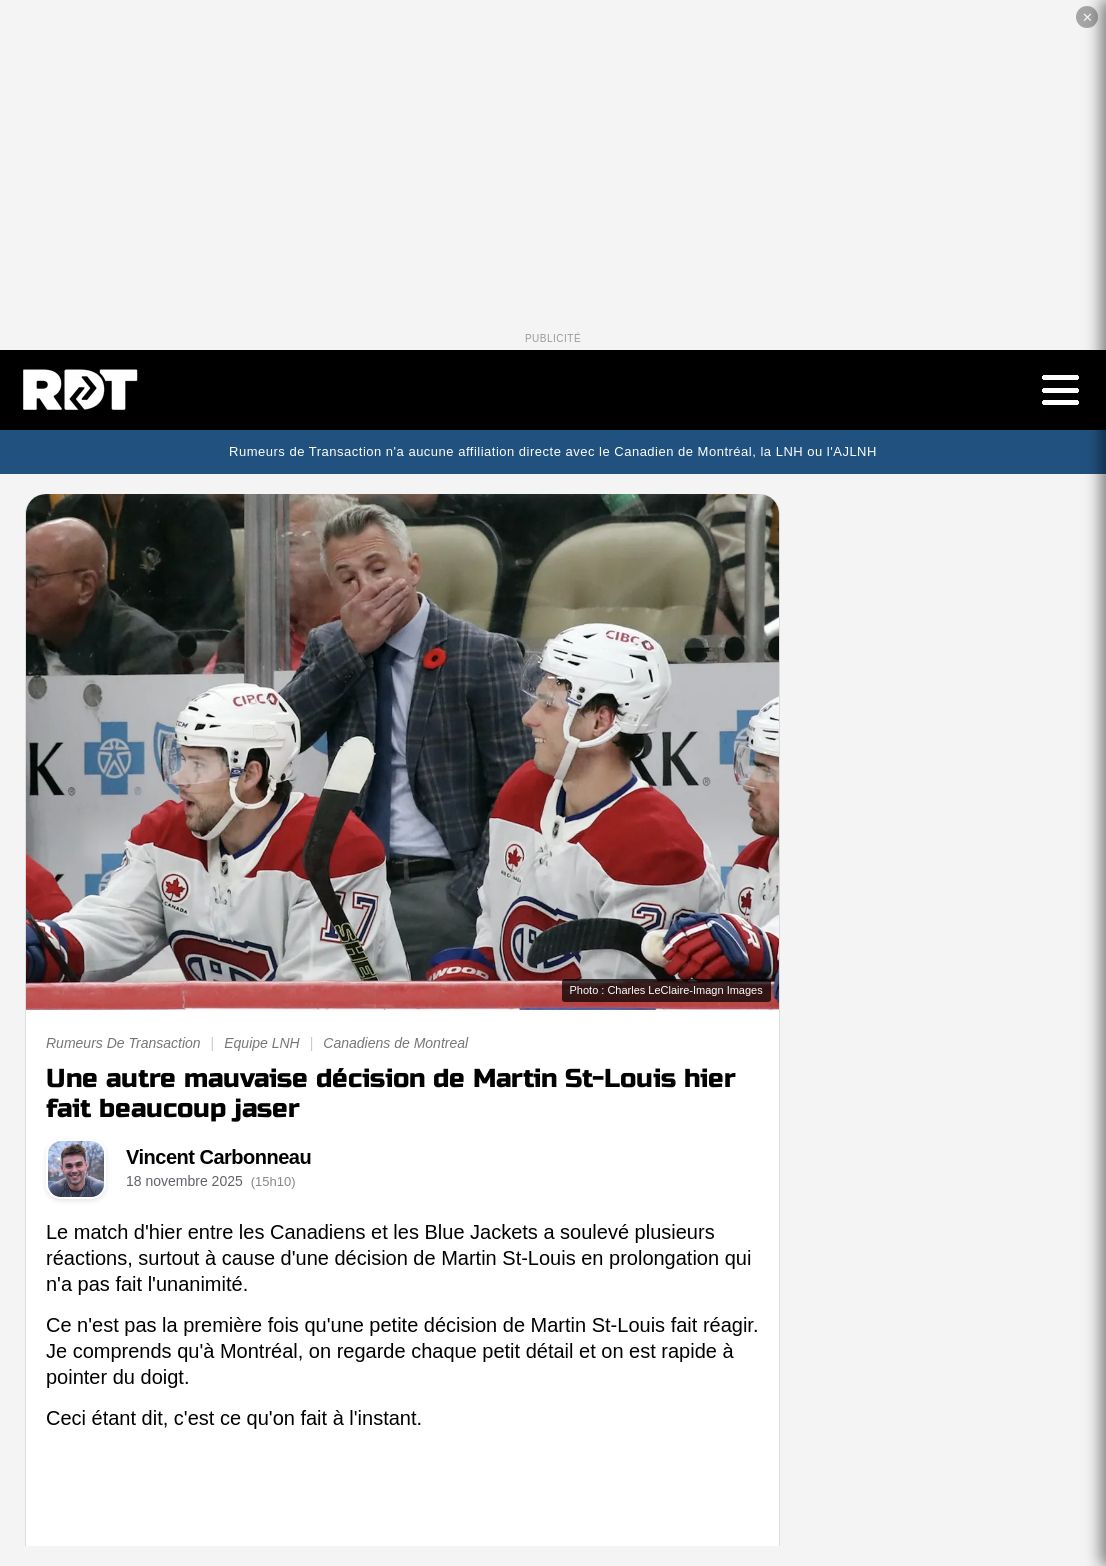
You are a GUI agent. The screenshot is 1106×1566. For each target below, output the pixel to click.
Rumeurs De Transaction (123, 1043)
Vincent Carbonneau (218, 1157)
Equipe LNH (262, 1043)
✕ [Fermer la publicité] (1087, 17)
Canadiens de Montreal (395, 1043)
